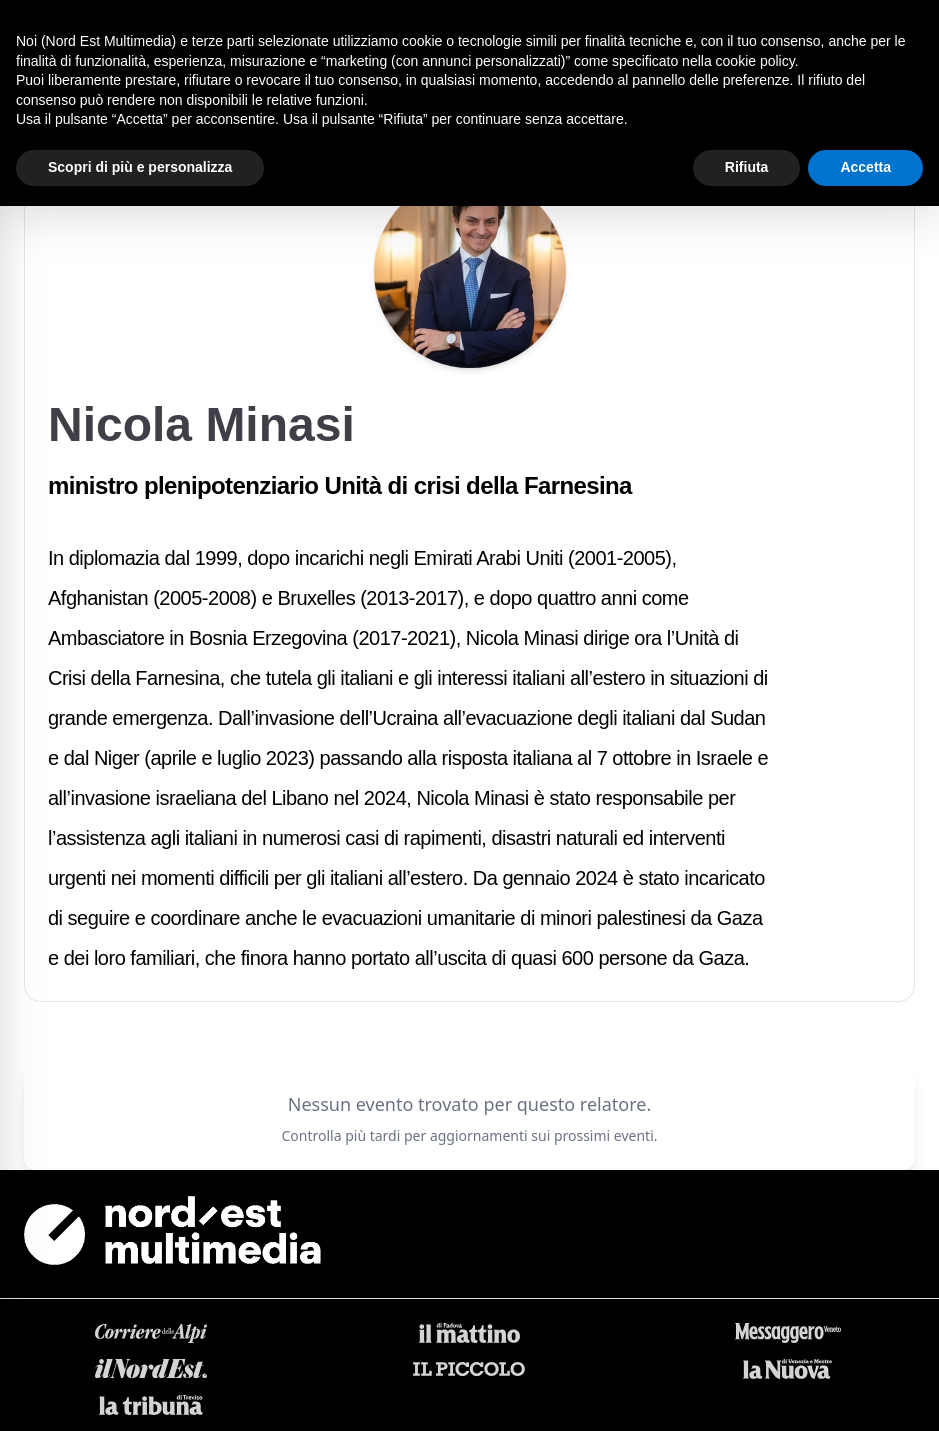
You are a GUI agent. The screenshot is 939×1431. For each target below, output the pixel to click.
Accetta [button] (865, 167)
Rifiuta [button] (747, 167)
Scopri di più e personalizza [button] (140, 167)
